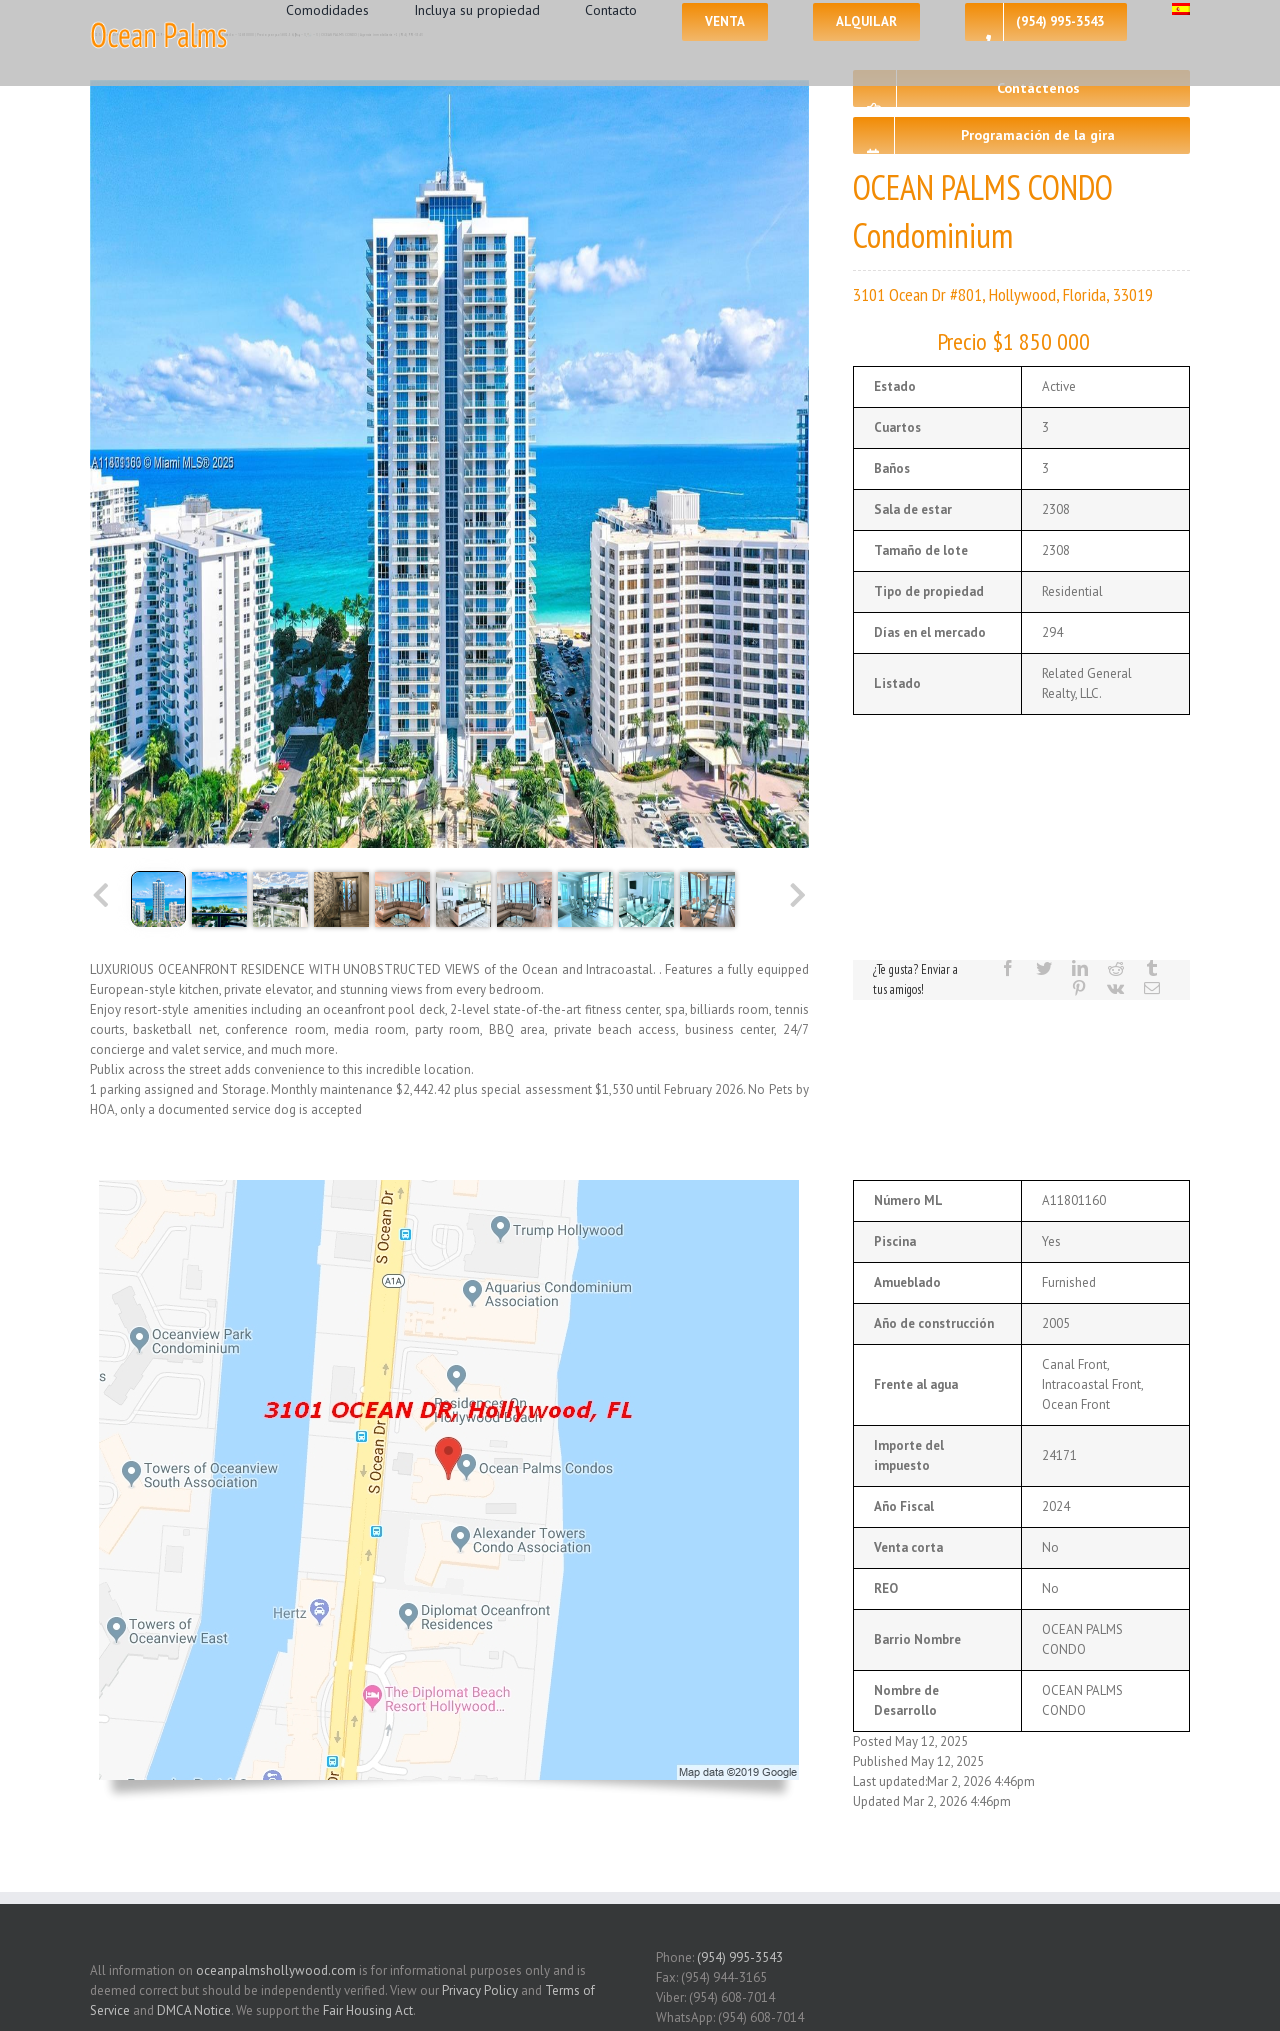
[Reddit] (1116, 968)
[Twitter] (1044, 968)
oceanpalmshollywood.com (276, 1970)
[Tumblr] (1152, 968)
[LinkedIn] (1080, 968)
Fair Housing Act (368, 2010)
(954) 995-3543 (740, 1957)
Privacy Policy (480, 1990)
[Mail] (1152, 988)
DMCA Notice (194, 2010)
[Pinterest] (1079, 988)
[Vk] (1115, 988)
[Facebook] (1008, 968)
